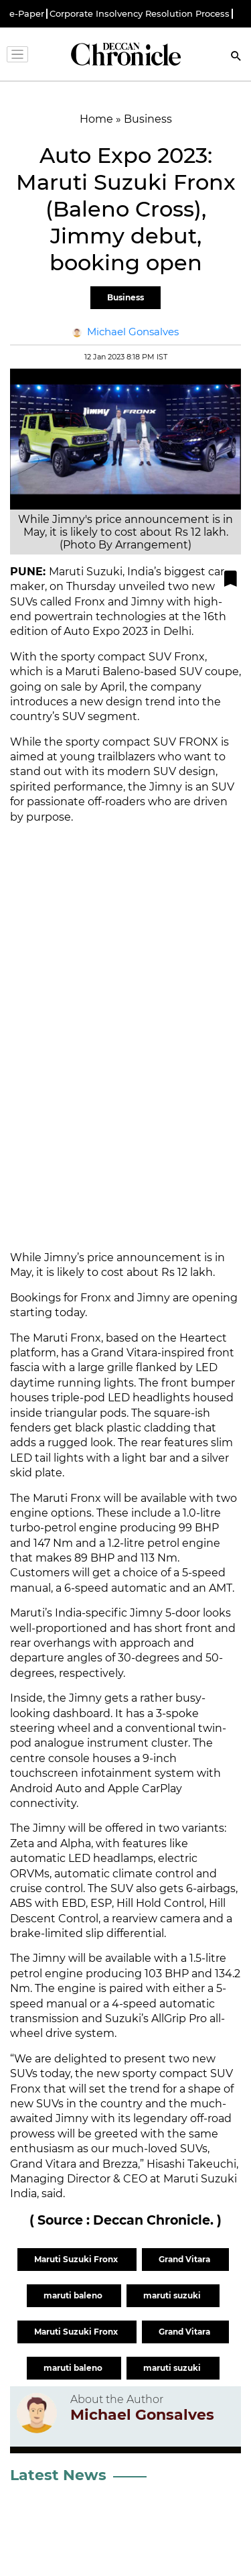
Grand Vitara (185, 2259)
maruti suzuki (173, 2295)
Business (125, 297)
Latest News (58, 2475)
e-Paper (26, 14)
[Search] (236, 57)
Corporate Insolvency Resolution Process (140, 14)
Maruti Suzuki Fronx (77, 2259)
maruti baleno (74, 2295)
